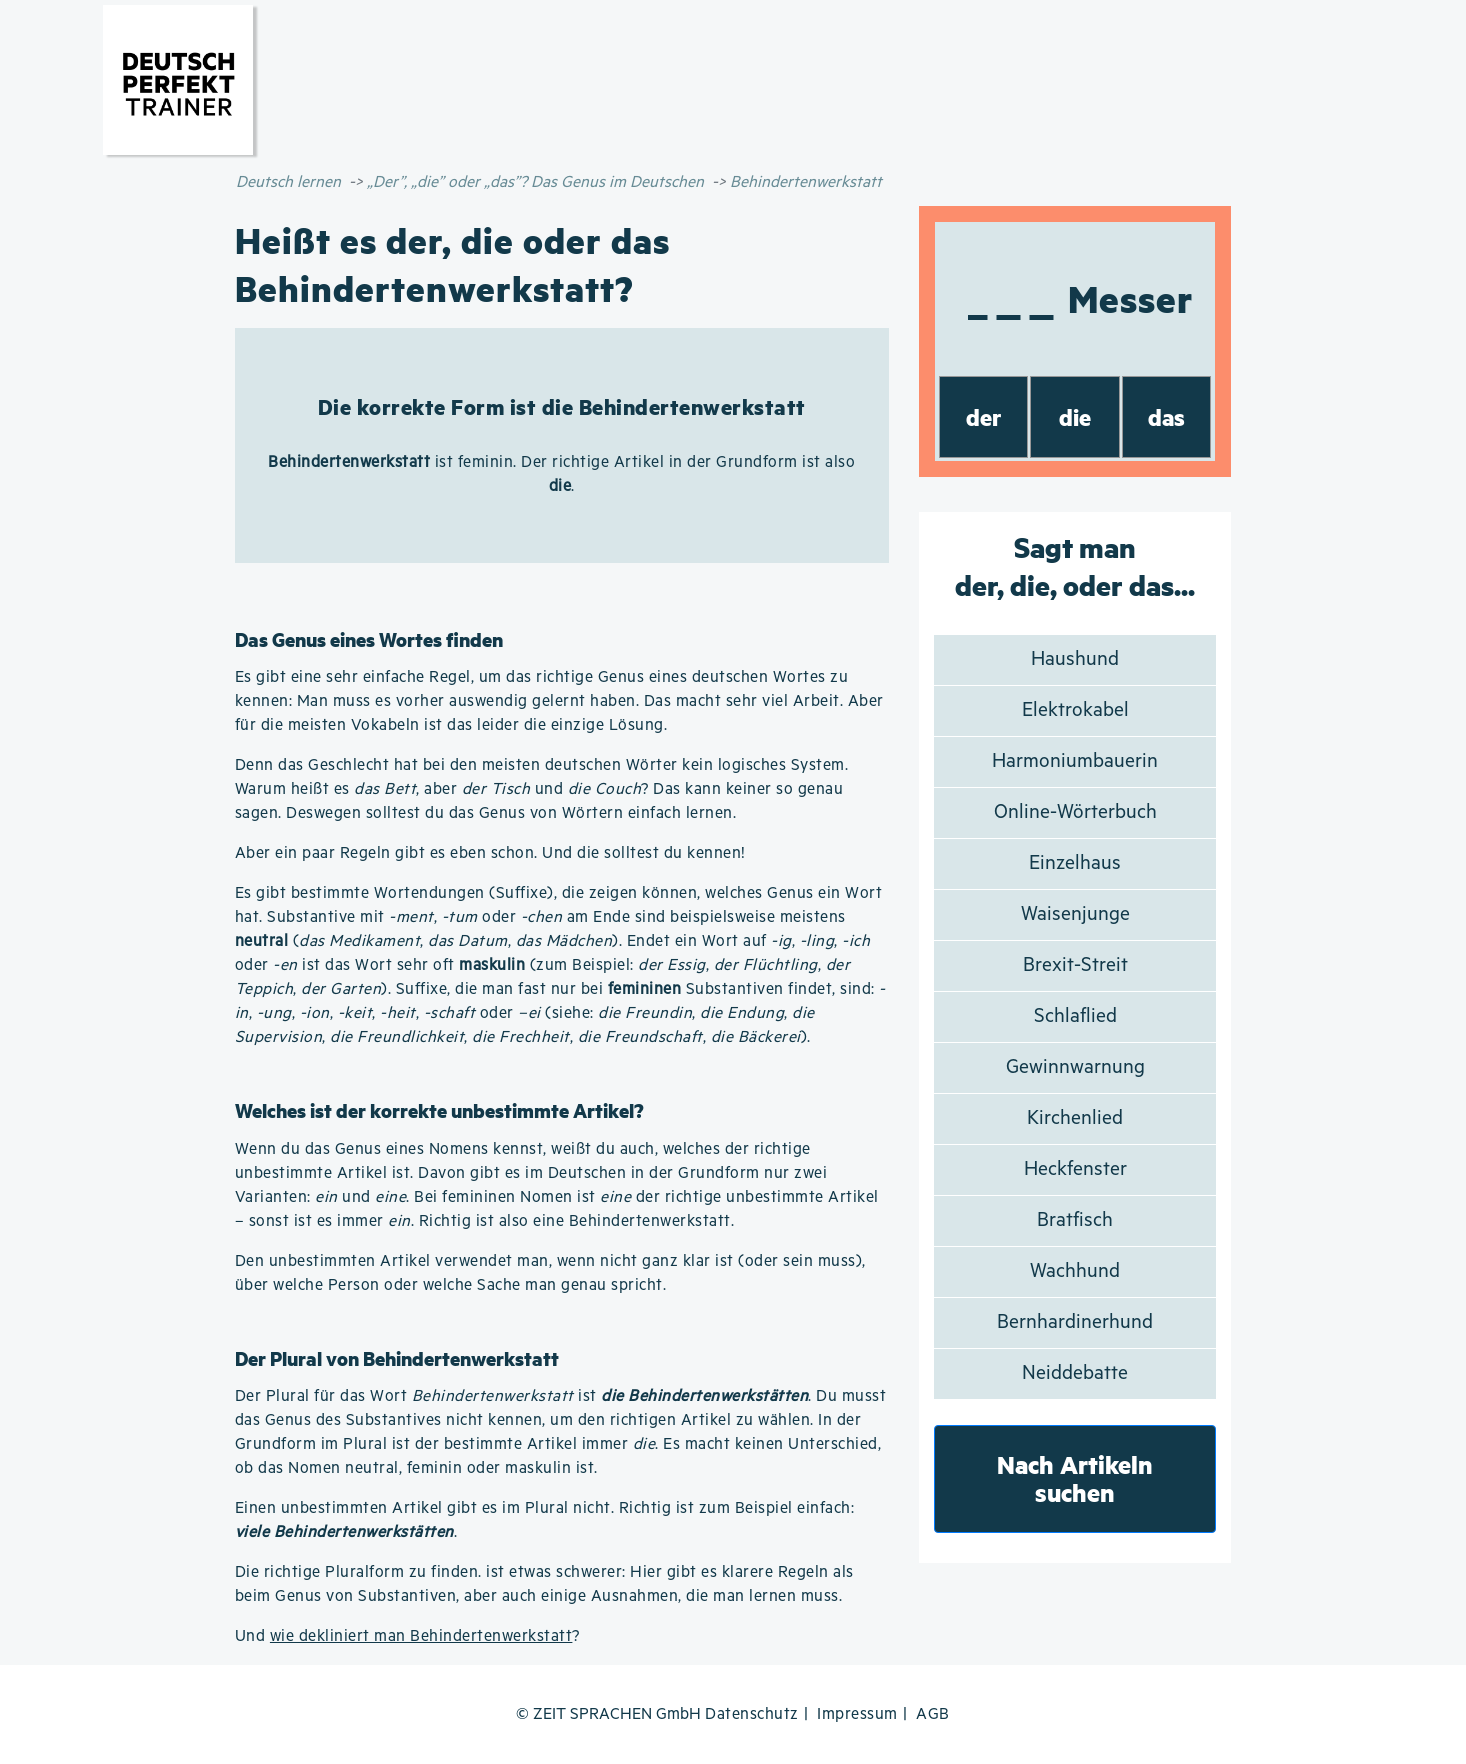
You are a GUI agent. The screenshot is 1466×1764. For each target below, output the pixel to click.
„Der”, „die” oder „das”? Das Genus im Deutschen (535, 182)
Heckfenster (1075, 1169)
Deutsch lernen (288, 182)
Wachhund (1075, 1271)
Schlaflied (1075, 1016)
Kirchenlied (1075, 1118)
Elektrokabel (1075, 710)
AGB (933, 1714)
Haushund (1075, 659)
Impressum (857, 1714)
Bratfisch (1075, 1220)
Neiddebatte (1075, 1373)
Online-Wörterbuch (1075, 812)
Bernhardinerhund (1075, 1322)
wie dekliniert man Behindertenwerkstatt (421, 1636)
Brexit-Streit (1075, 965)
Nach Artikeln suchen (1075, 1478)
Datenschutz (752, 1714)
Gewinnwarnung (1075, 1067)
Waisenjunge (1075, 914)
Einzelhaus (1075, 863)
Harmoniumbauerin (1075, 761)
